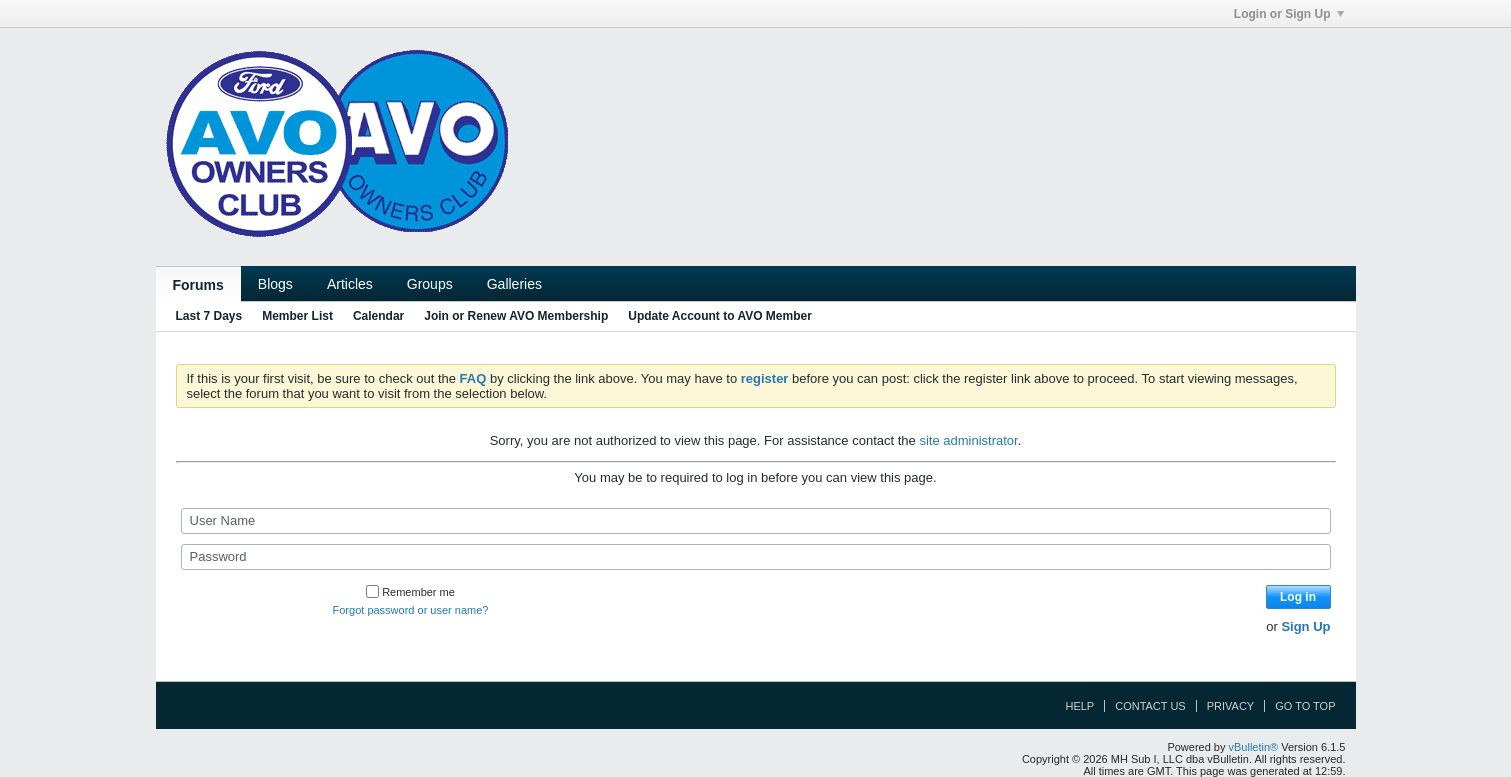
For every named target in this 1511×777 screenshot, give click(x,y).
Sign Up (1305, 626)
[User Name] (756, 521)
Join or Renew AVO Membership (516, 316)
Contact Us (1150, 706)
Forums (198, 285)
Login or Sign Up (1289, 14)
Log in (1298, 597)
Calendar (378, 316)
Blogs (275, 284)
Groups (430, 284)
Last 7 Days (209, 316)
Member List (297, 316)
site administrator (968, 440)
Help (1079, 706)
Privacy (1230, 706)
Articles (350, 284)
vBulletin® (1254, 747)
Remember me (410, 592)
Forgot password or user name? (411, 610)
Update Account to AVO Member (720, 316)
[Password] (756, 557)
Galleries (514, 284)
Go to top (1305, 706)
